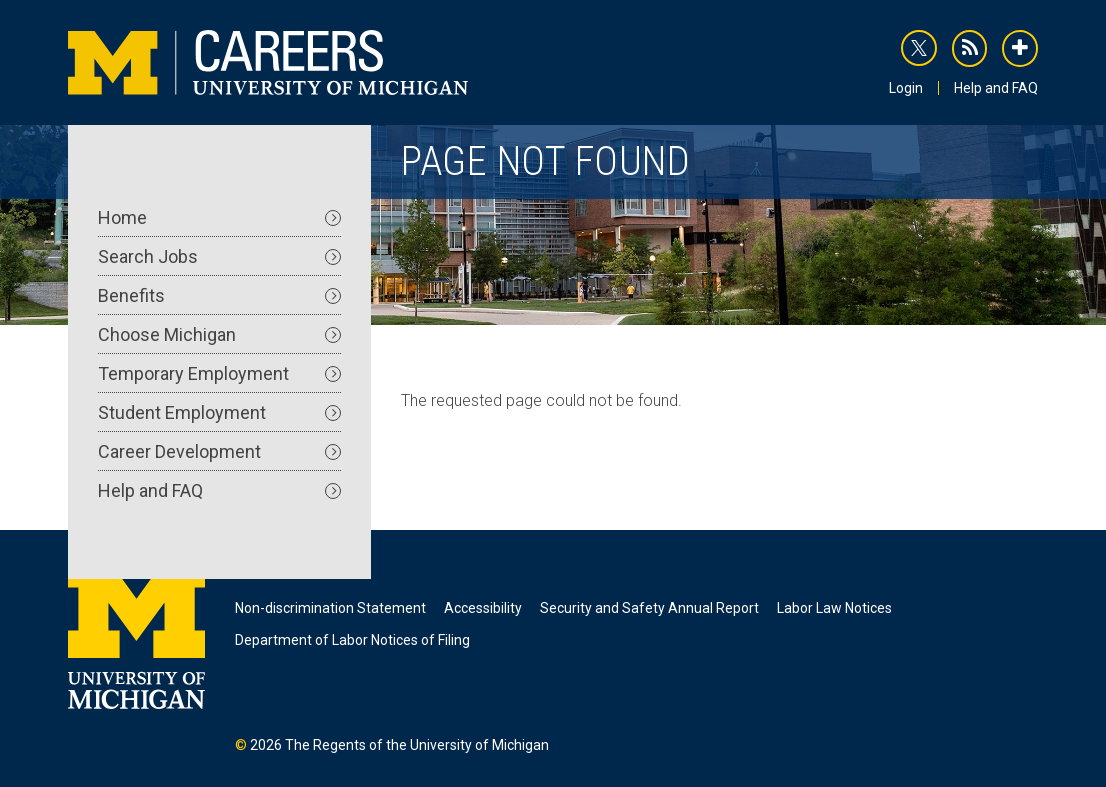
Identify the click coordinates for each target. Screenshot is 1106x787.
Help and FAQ (996, 88)
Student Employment (219, 412)
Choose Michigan (219, 334)
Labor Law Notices (834, 608)
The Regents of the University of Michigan (417, 745)
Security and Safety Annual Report (649, 608)
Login (906, 88)
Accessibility (483, 608)
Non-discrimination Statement (330, 608)
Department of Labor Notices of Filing (352, 640)
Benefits (219, 295)
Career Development (219, 451)
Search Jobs (219, 256)
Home (219, 217)
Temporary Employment (219, 373)
